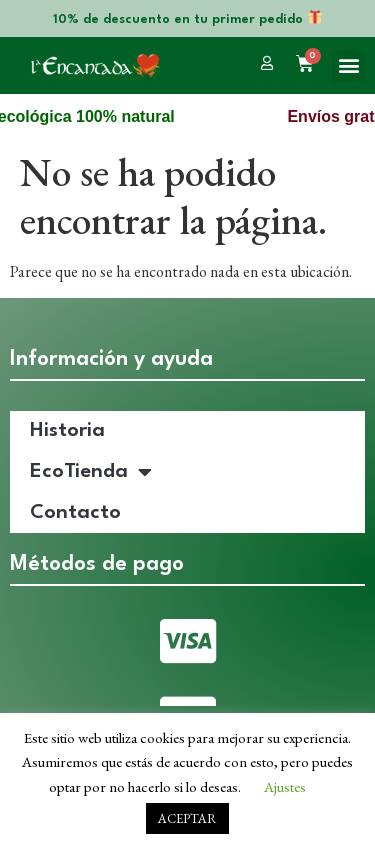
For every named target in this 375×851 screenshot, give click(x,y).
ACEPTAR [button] (187, 818)
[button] (348, 65)
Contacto (75, 513)
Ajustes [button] (285, 786)
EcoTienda (91, 472)
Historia (67, 431)
